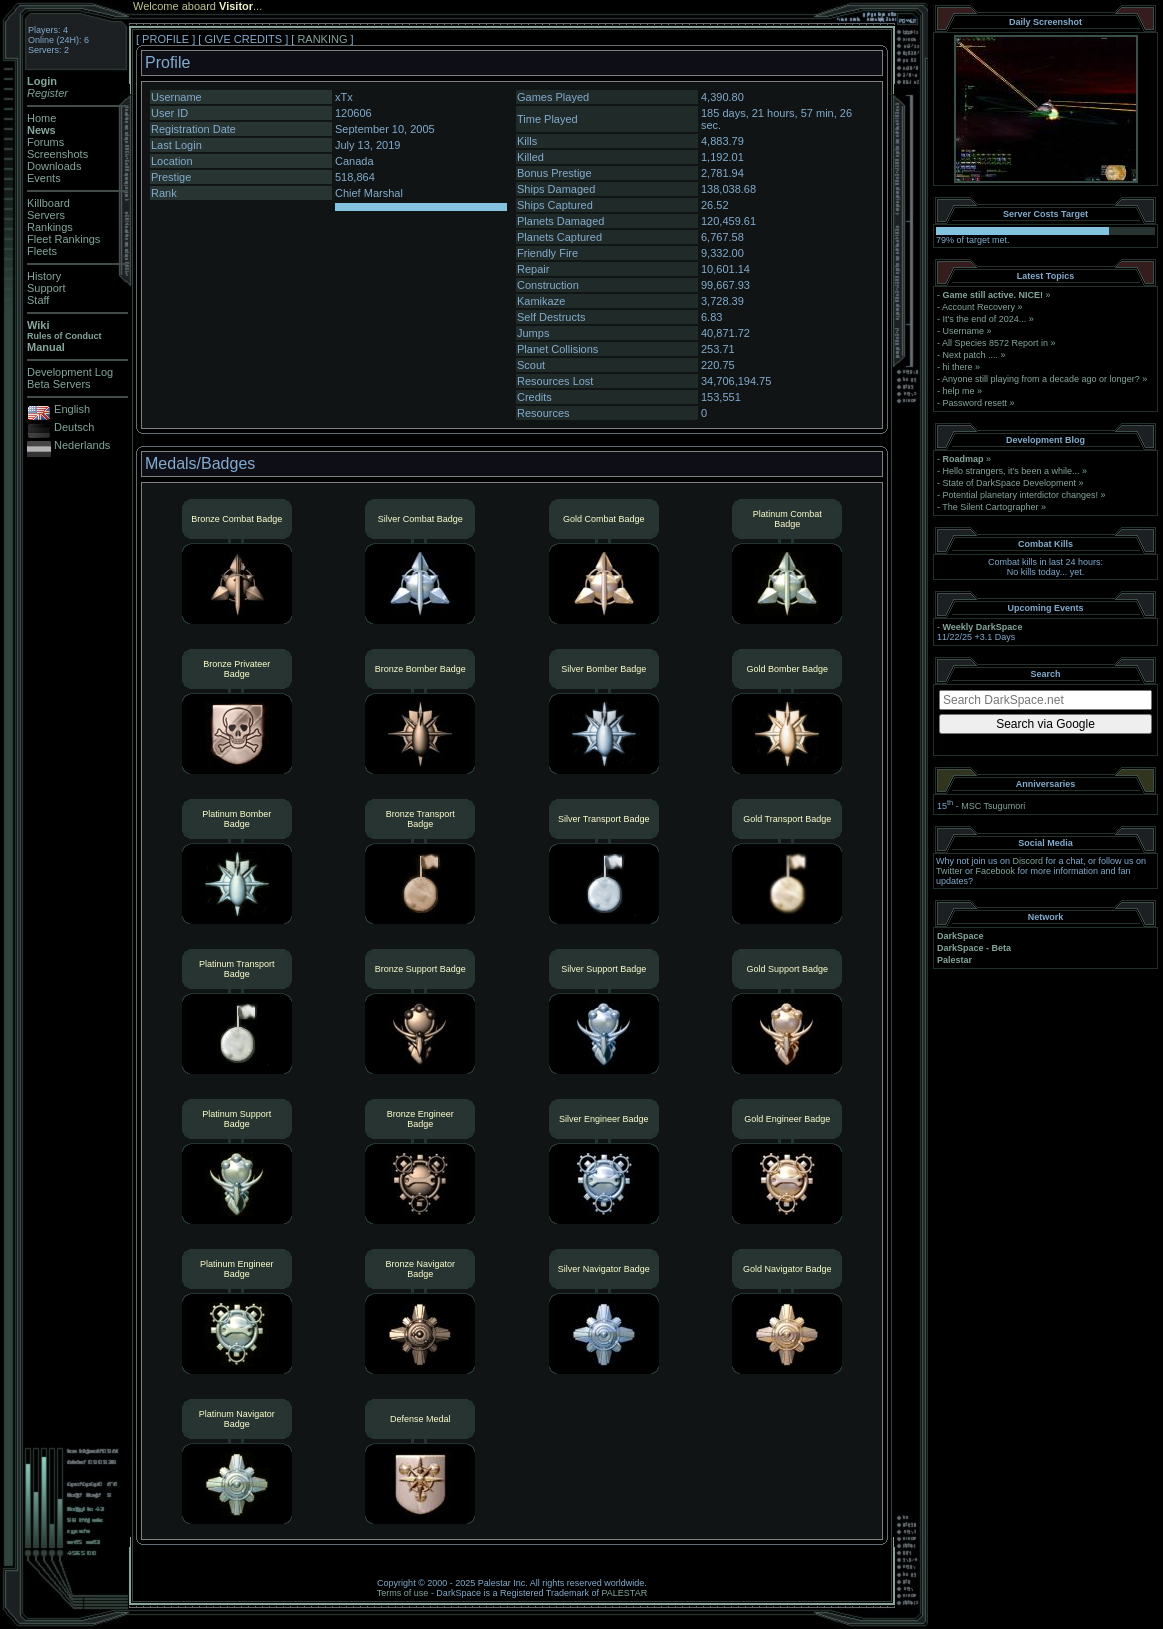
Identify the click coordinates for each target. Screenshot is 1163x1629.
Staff (38, 300)
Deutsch (74, 427)
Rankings (50, 227)
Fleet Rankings (63, 239)
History (44, 276)
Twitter (949, 871)
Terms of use (403, 1593)
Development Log (70, 372)
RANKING (322, 39)
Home (41, 118)
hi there (958, 367)
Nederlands (82, 445)
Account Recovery (978, 307)
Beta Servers (59, 384)
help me (959, 391)
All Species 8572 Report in (995, 343)
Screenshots (57, 154)
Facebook (996, 871)
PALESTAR (624, 1593)
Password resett (975, 403)
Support (46, 288)
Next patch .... (971, 355)
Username (964, 331)
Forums (45, 142)
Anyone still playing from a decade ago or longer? (1041, 379)
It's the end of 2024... (985, 319)
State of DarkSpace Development (1010, 483)
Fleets (42, 251)
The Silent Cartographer (990, 507)
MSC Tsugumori (993, 806)
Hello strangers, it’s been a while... (1011, 471)
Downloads (54, 166)
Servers (46, 215)
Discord (1028, 861)
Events (44, 178)
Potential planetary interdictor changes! (1021, 495)
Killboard (48, 203)
